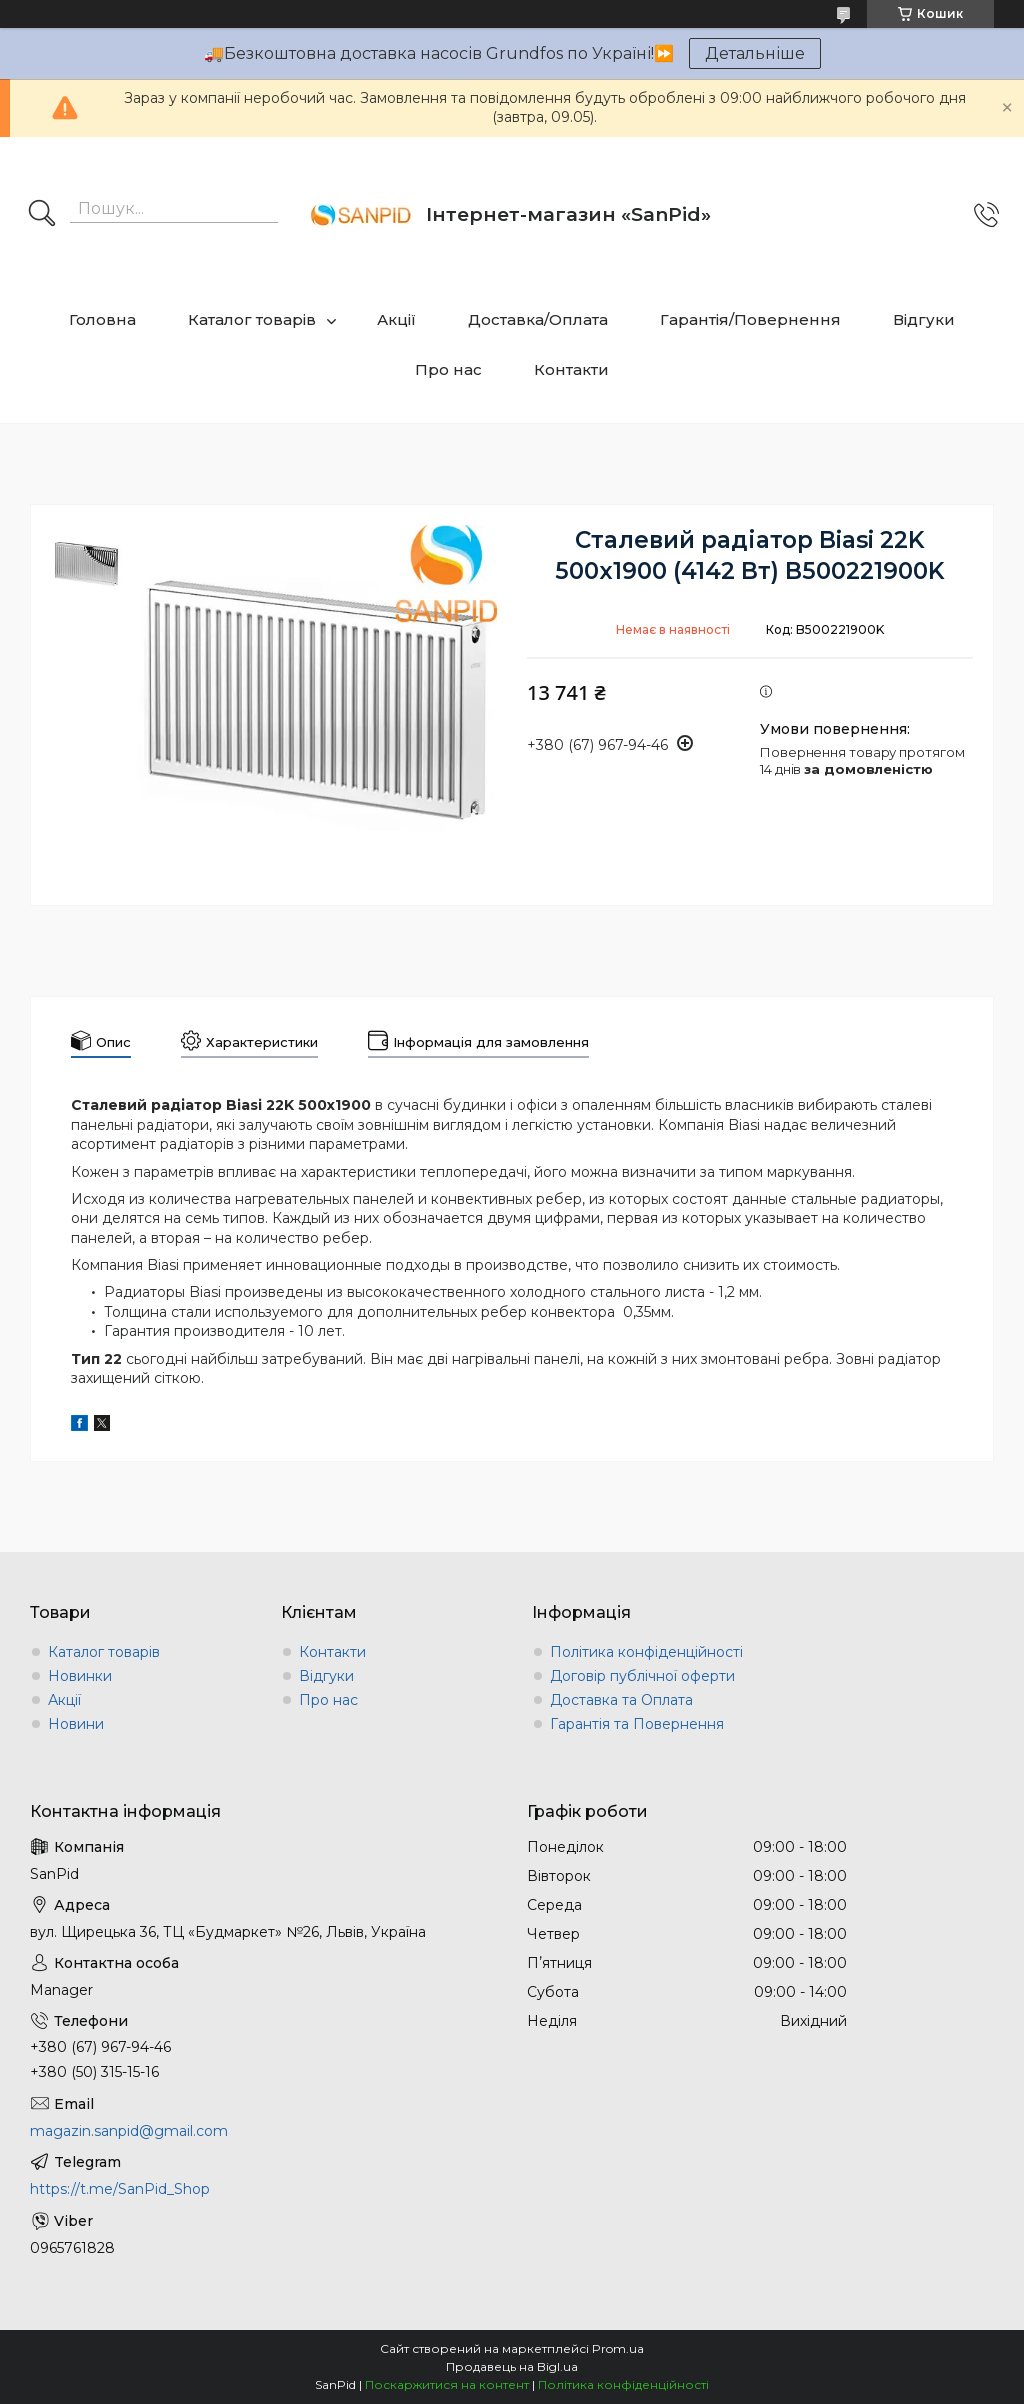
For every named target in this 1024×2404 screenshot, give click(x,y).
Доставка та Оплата (621, 1700)
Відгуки (924, 319)
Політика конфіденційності (646, 1652)
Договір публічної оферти (642, 1676)
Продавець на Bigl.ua (512, 2366)
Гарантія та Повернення (637, 1724)
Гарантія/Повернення (750, 319)
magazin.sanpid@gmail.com (129, 2131)
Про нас (448, 369)
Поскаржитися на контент (447, 2384)
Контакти (571, 369)
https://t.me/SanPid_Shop (120, 2189)
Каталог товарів (252, 319)
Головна (102, 319)
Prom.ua (618, 2348)
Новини (76, 1724)
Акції (396, 319)
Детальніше (755, 53)
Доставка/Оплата (538, 319)
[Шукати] (42, 215)
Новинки (80, 1676)
